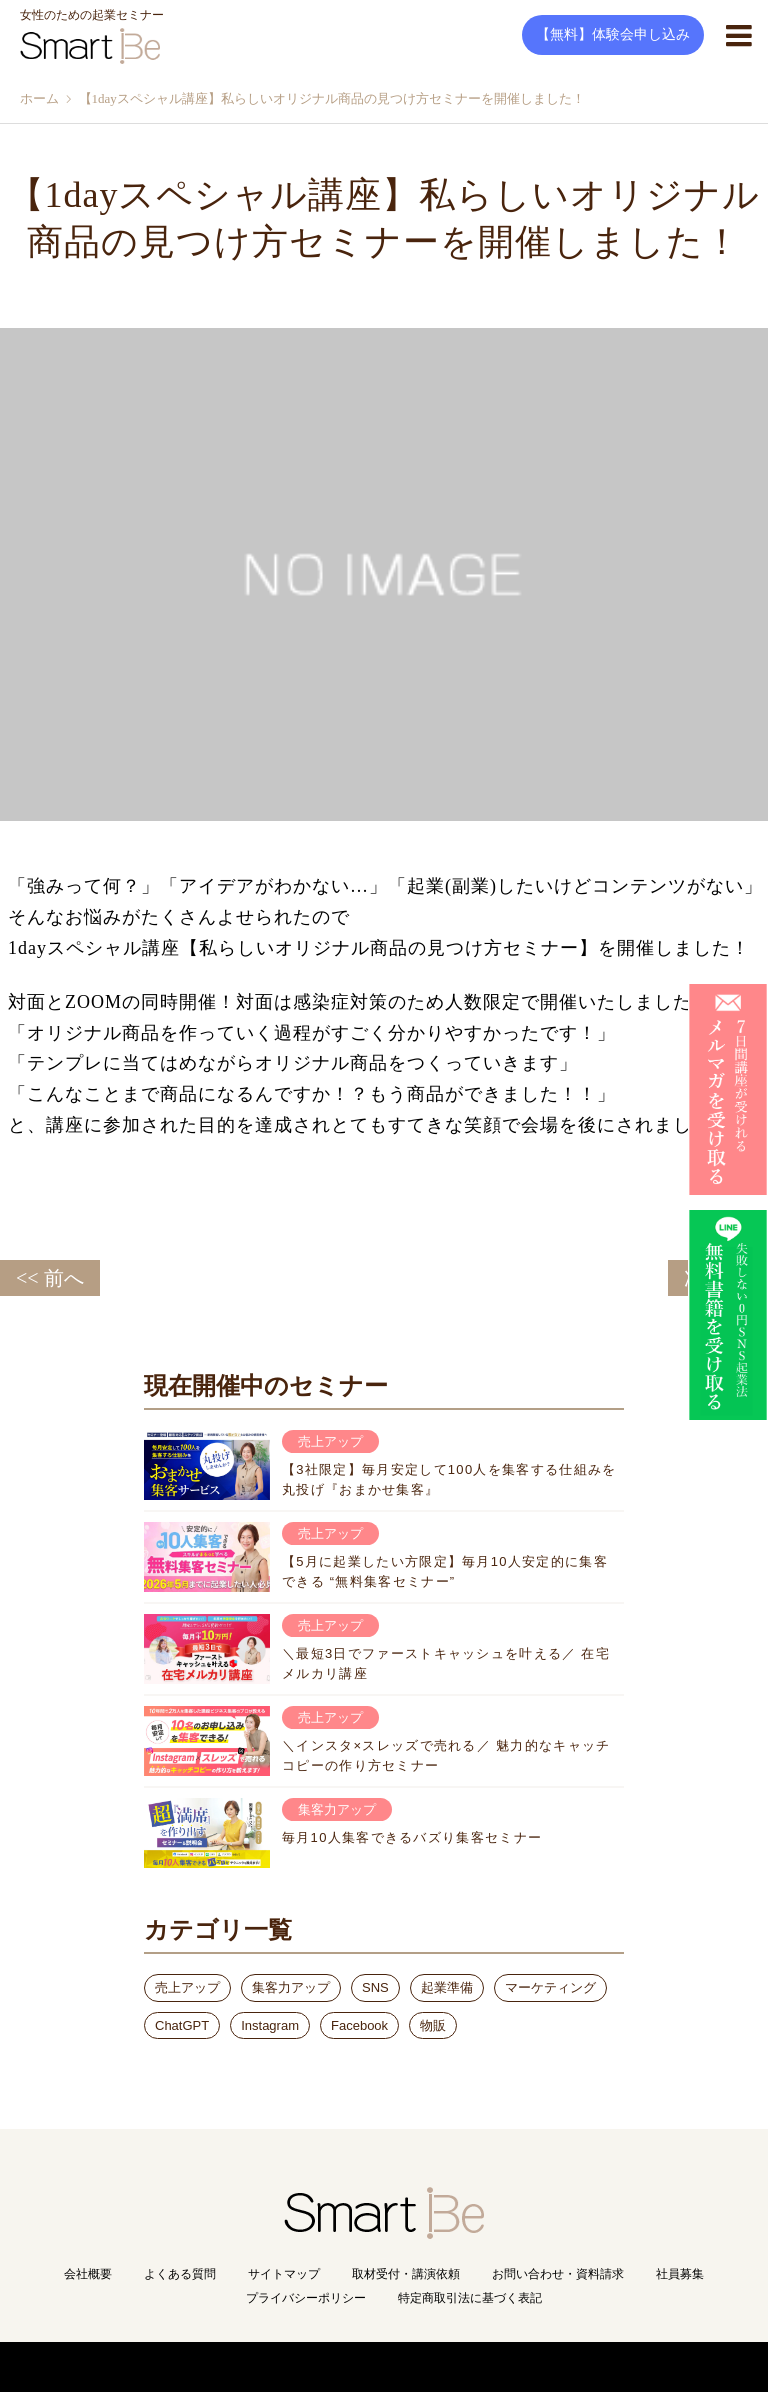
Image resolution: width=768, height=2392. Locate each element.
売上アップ (187, 1987)
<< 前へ (50, 1278)
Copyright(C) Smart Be (340, 2366)
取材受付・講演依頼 (406, 2274)
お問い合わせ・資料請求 (558, 2274)
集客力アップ (291, 1987)
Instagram (270, 2025)
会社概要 (88, 2274)
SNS (375, 1987)
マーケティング (550, 1987)
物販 (433, 2025)
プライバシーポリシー (306, 2298)
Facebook (359, 2025)
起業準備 (447, 1987)
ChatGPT (182, 2025)
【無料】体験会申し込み (613, 34)
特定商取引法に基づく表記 (470, 2298)
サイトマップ (284, 2274)
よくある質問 (180, 2274)
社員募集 (680, 2274)
